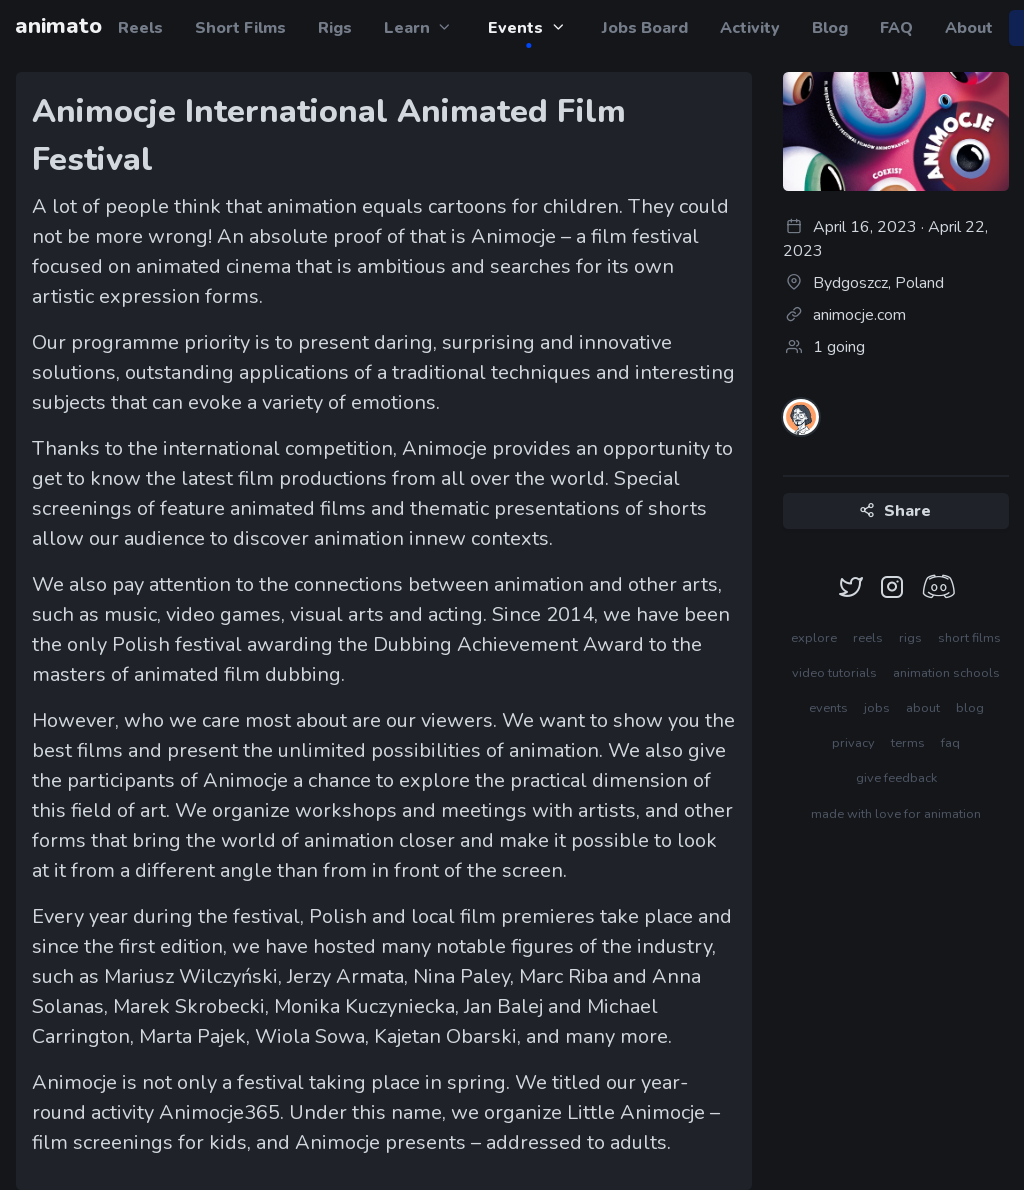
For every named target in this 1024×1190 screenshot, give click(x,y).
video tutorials (834, 673)
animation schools (946, 673)
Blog (830, 28)
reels (868, 638)
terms (908, 743)
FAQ (896, 28)
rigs (910, 638)
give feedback (896, 778)
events (828, 708)
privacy (853, 743)
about (923, 708)
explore (814, 638)
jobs (877, 708)
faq (950, 743)
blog (970, 708)
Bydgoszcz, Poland (863, 283)
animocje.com (844, 315)
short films (969, 638)
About (969, 28)
